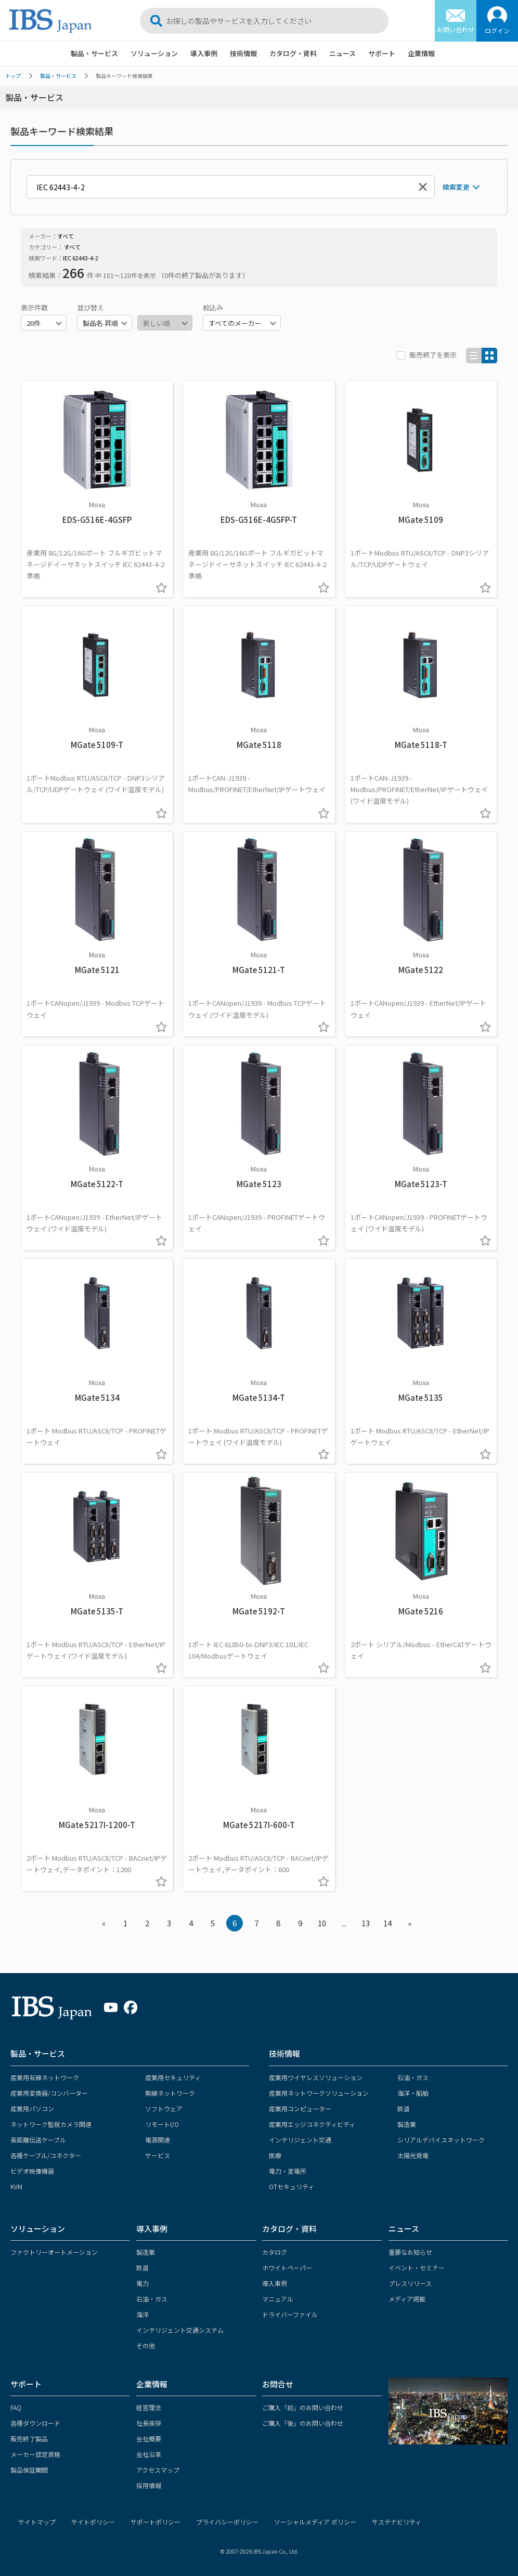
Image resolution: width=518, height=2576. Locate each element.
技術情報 (243, 53)
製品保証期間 (29, 2469)
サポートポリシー (155, 2521)
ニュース (342, 53)
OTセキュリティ (291, 2186)
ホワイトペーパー (287, 2267)
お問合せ (277, 2383)
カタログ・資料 (293, 53)
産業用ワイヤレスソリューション (315, 2077)
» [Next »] (409, 1922)
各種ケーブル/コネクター (45, 2155)
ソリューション (154, 53)
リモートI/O (162, 2124)
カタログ (274, 2252)
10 (322, 1922)
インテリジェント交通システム (180, 2329)
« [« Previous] (104, 1922)
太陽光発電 (413, 2155)
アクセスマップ (157, 2469)
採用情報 (148, 2485)
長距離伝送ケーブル (38, 2139)
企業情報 (421, 53)
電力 (142, 2283)
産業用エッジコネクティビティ (312, 2124)
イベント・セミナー (416, 2267)
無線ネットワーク (170, 2092)
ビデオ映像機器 (32, 2170)
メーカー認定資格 (35, 2454)
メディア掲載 (406, 2298)
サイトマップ (37, 2521)
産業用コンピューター (300, 2108)
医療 (275, 2155)
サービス (157, 2155)
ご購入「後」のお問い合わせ (302, 2423)
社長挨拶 (148, 2423)
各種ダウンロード (35, 2423)
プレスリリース (410, 2283)
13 (365, 1922)
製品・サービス (94, 53)
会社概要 (148, 2438)
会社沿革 (148, 2454)
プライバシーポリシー (227, 2521)
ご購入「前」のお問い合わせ (302, 2407)
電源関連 (157, 2139)
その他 (145, 2345)
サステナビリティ (396, 2521)
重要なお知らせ (410, 2252)
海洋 (142, 2314)
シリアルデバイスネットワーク (441, 2139)
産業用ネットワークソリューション (319, 2092)
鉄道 (403, 2108)
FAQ (15, 2407)
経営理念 (148, 2407)
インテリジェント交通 (300, 2139)
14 (387, 1922)
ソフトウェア (164, 2108)
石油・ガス (413, 2077)
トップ (13, 76)
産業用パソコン (32, 2108)
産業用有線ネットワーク (44, 2077)
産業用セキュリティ (173, 2077)
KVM (16, 2186)
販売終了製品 (29, 2438)
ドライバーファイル (290, 2314)
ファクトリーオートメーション (54, 2252)
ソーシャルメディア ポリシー (315, 2521)
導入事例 (203, 53)
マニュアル (277, 2298)
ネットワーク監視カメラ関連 (51, 2124)
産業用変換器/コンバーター (49, 2092)
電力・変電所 (287, 2170)
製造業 (406, 2124)
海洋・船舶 (413, 2092)
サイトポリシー (93, 2521)
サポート (381, 53)
